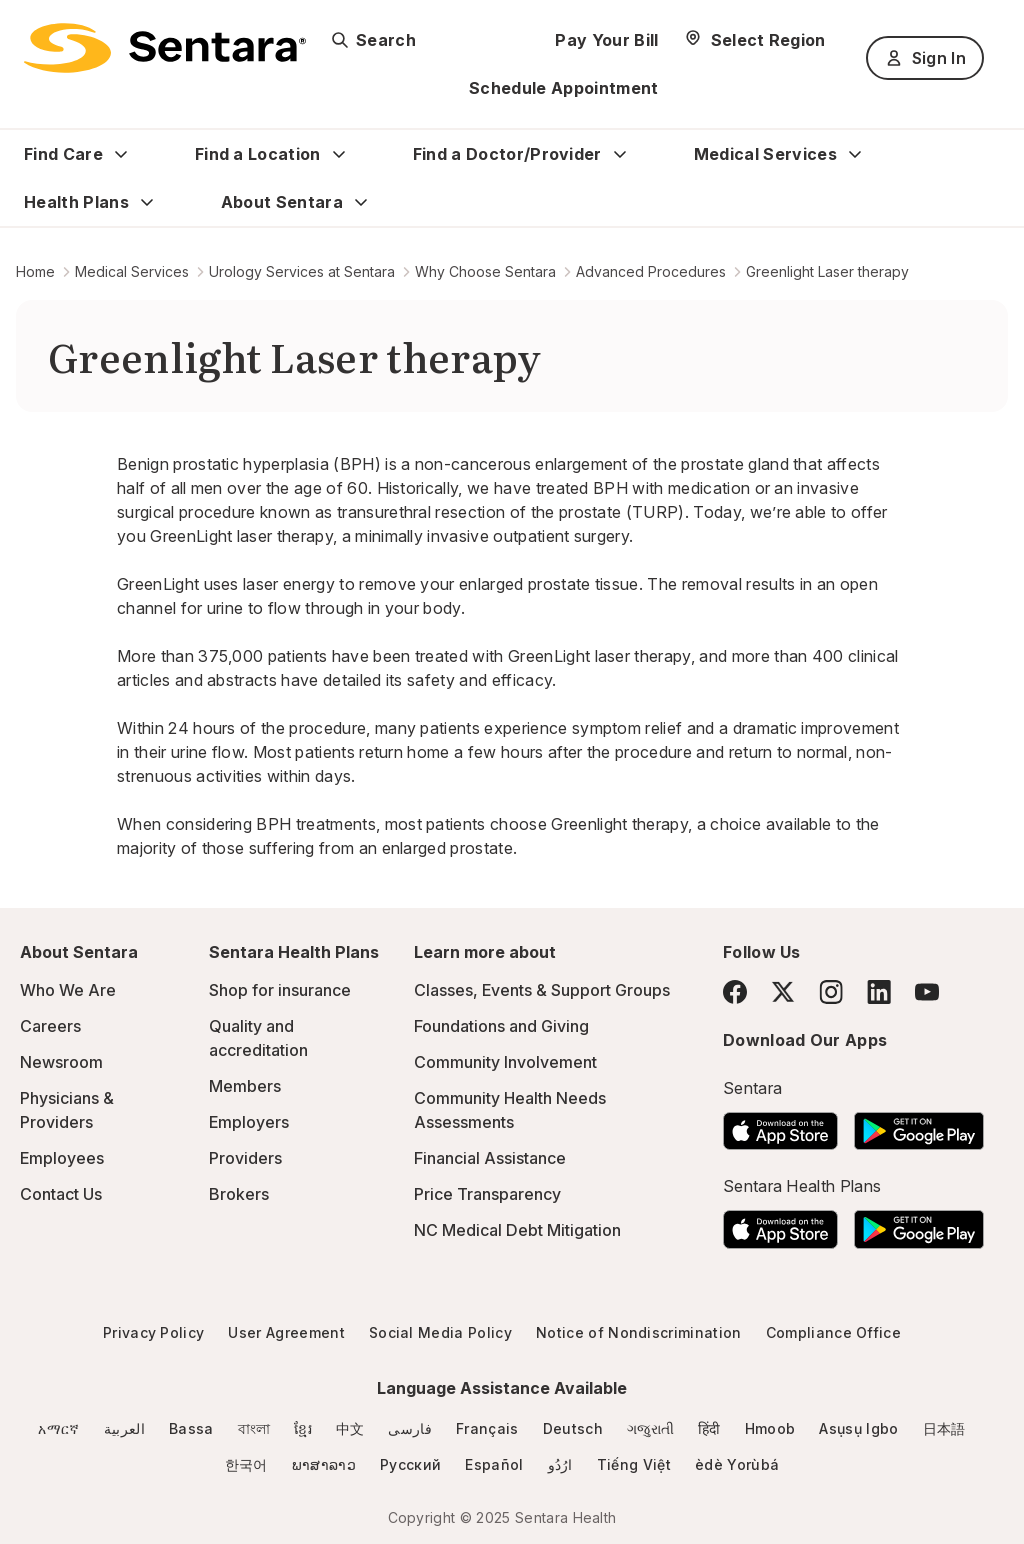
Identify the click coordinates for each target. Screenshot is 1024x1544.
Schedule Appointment (563, 88)
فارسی (410, 1428)
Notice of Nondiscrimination (639, 1332)
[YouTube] (927, 992)
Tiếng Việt (634, 1464)
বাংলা (254, 1428)
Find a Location (258, 154)
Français (487, 1428)
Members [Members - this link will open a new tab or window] (245, 1086)
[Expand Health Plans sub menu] (147, 202)
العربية (124, 1428)
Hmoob (770, 1428)
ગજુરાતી (650, 1428)
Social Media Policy (440, 1332)
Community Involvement (505, 1062)
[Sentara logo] (165, 48)
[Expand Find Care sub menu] (121, 154)
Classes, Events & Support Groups (542, 990)
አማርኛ (58, 1428)
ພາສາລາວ (324, 1464)
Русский (410, 1464)
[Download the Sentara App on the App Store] (780, 1125)
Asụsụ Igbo (858, 1428)
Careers (50, 1026)
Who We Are (68, 990)
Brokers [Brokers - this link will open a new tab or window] (239, 1194)
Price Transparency (487, 1194)
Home (35, 271)
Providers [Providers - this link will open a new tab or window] (245, 1158)
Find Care (63, 154)
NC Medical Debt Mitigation (517, 1230)
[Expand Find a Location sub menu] (339, 154)
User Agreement (286, 1332)
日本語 (944, 1428)
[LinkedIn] (879, 991)
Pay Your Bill (606, 40)
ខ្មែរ (303, 1428)
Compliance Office (833, 1332)
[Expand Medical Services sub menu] (855, 154)
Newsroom (61, 1062)
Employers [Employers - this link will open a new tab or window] (249, 1122)
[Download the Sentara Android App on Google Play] (919, 1125)
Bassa (191, 1428)
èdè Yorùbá (737, 1464)
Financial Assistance (490, 1158)
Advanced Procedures (651, 271)
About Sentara (282, 202)
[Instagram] (831, 991)
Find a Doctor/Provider (507, 154)
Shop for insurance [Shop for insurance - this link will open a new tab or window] (280, 990)
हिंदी (709, 1428)
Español (494, 1464)
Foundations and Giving (501, 1026)
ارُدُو (560, 1464)
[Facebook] (735, 992)
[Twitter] (783, 992)
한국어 (246, 1464)
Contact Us (61, 1194)
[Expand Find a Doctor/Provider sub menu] (620, 154)
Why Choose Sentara (485, 271)
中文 (350, 1428)
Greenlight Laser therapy (827, 271)
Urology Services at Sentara (302, 271)
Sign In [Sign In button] (925, 58)
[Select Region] (754, 40)
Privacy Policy (153, 1332)
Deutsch (573, 1428)
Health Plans (76, 202)
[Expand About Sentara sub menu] (361, 202)
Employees (62, 1158)
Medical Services (765, 154)
